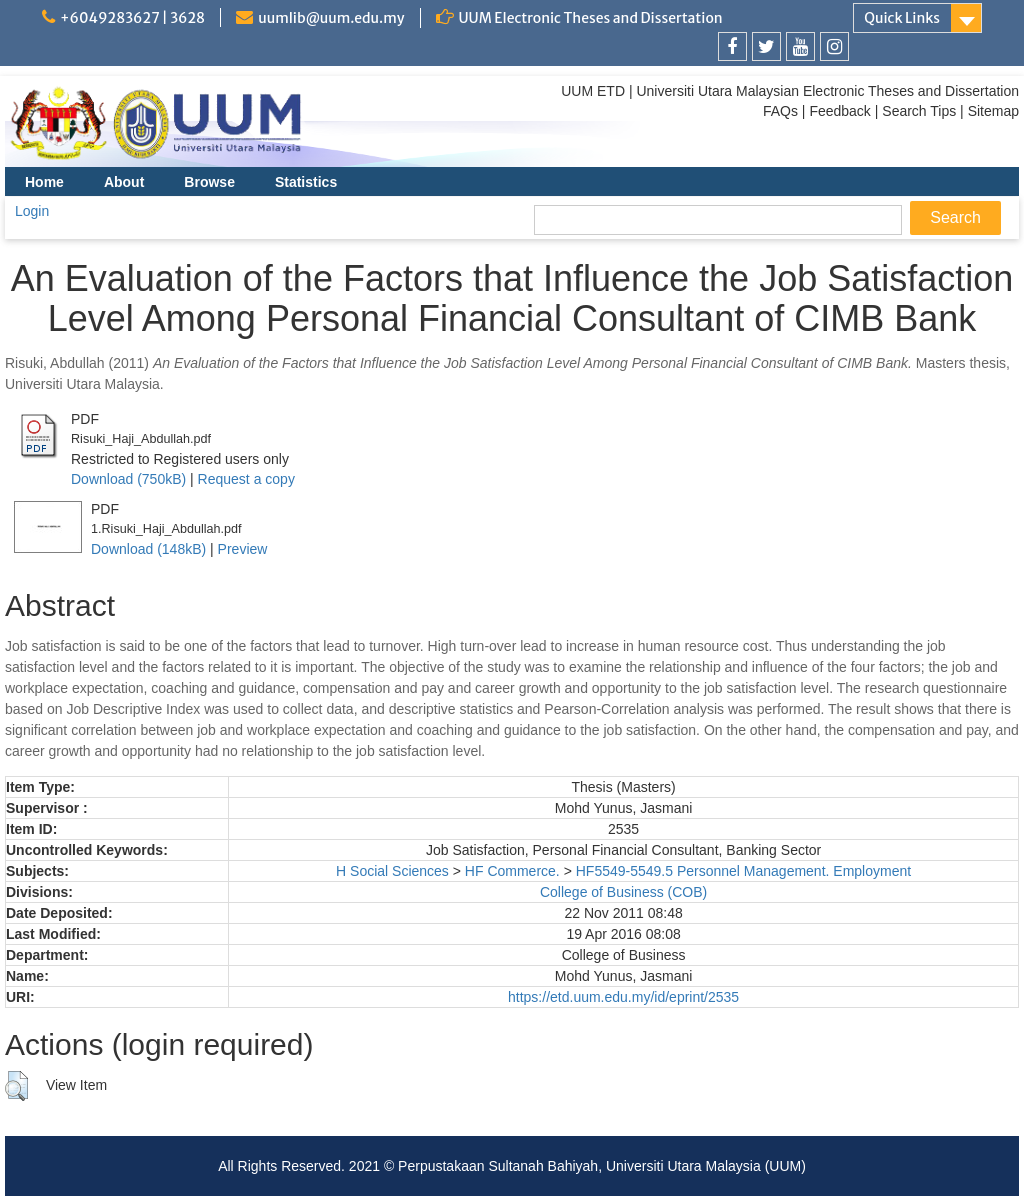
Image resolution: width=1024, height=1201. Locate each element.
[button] (16, 1086)
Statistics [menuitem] (306, 182)
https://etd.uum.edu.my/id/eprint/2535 (623, 997)
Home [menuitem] (44, 182)
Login (32, 211)
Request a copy (246, 479)
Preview (243, 549)
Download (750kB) (128, 479)
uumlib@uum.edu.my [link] (331, 18)
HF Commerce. (512, 871)
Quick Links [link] (902, 18)
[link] (732, 46)
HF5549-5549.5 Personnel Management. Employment (743, 871)
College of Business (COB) (623, 892)
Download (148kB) (148, 549)
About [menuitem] (124, 182)
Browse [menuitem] (209, 182)
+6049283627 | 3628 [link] (132, 18)
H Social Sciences (392, 871)
